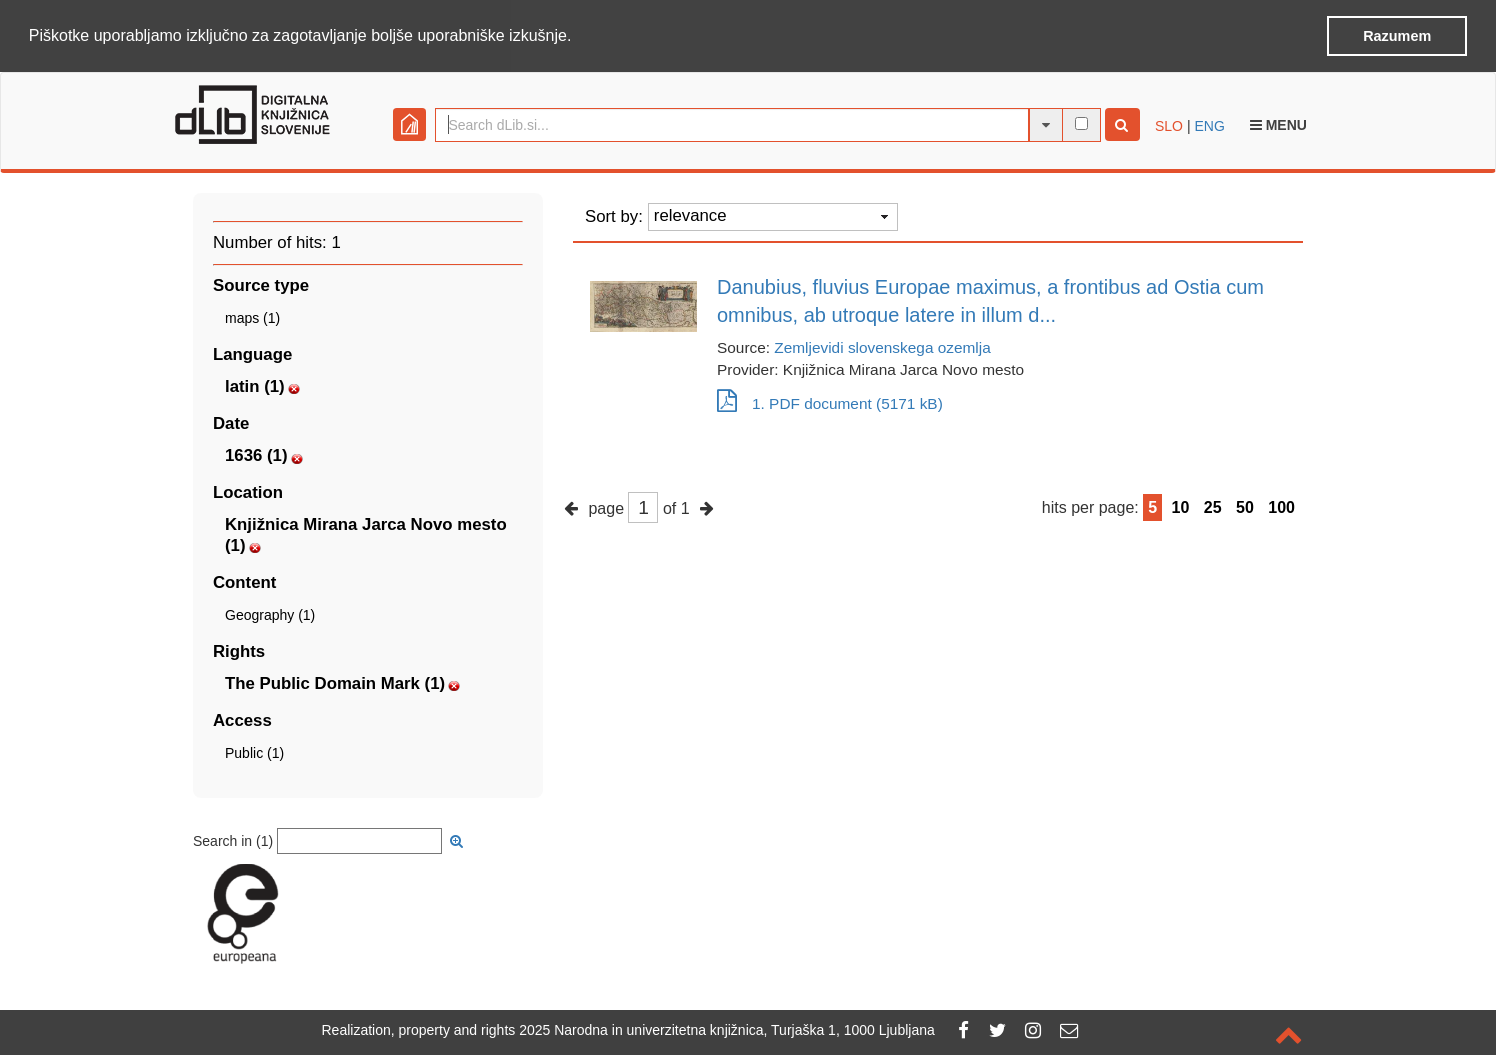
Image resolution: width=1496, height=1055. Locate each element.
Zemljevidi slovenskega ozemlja (882, 345)
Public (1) (254, 751)
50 (1245, 505)
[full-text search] (1081, 121)
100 (1281, 505)
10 (1181, 505)
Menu (1278, 123)
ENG (1209, 124)
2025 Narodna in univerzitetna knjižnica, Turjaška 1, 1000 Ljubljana (727, 1030)
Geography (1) (270, 613)
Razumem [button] (1397, 36)
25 (1213, 505)
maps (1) (252, 316)
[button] (579, 37)
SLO (1169, 124)
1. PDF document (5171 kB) (830, 401)
